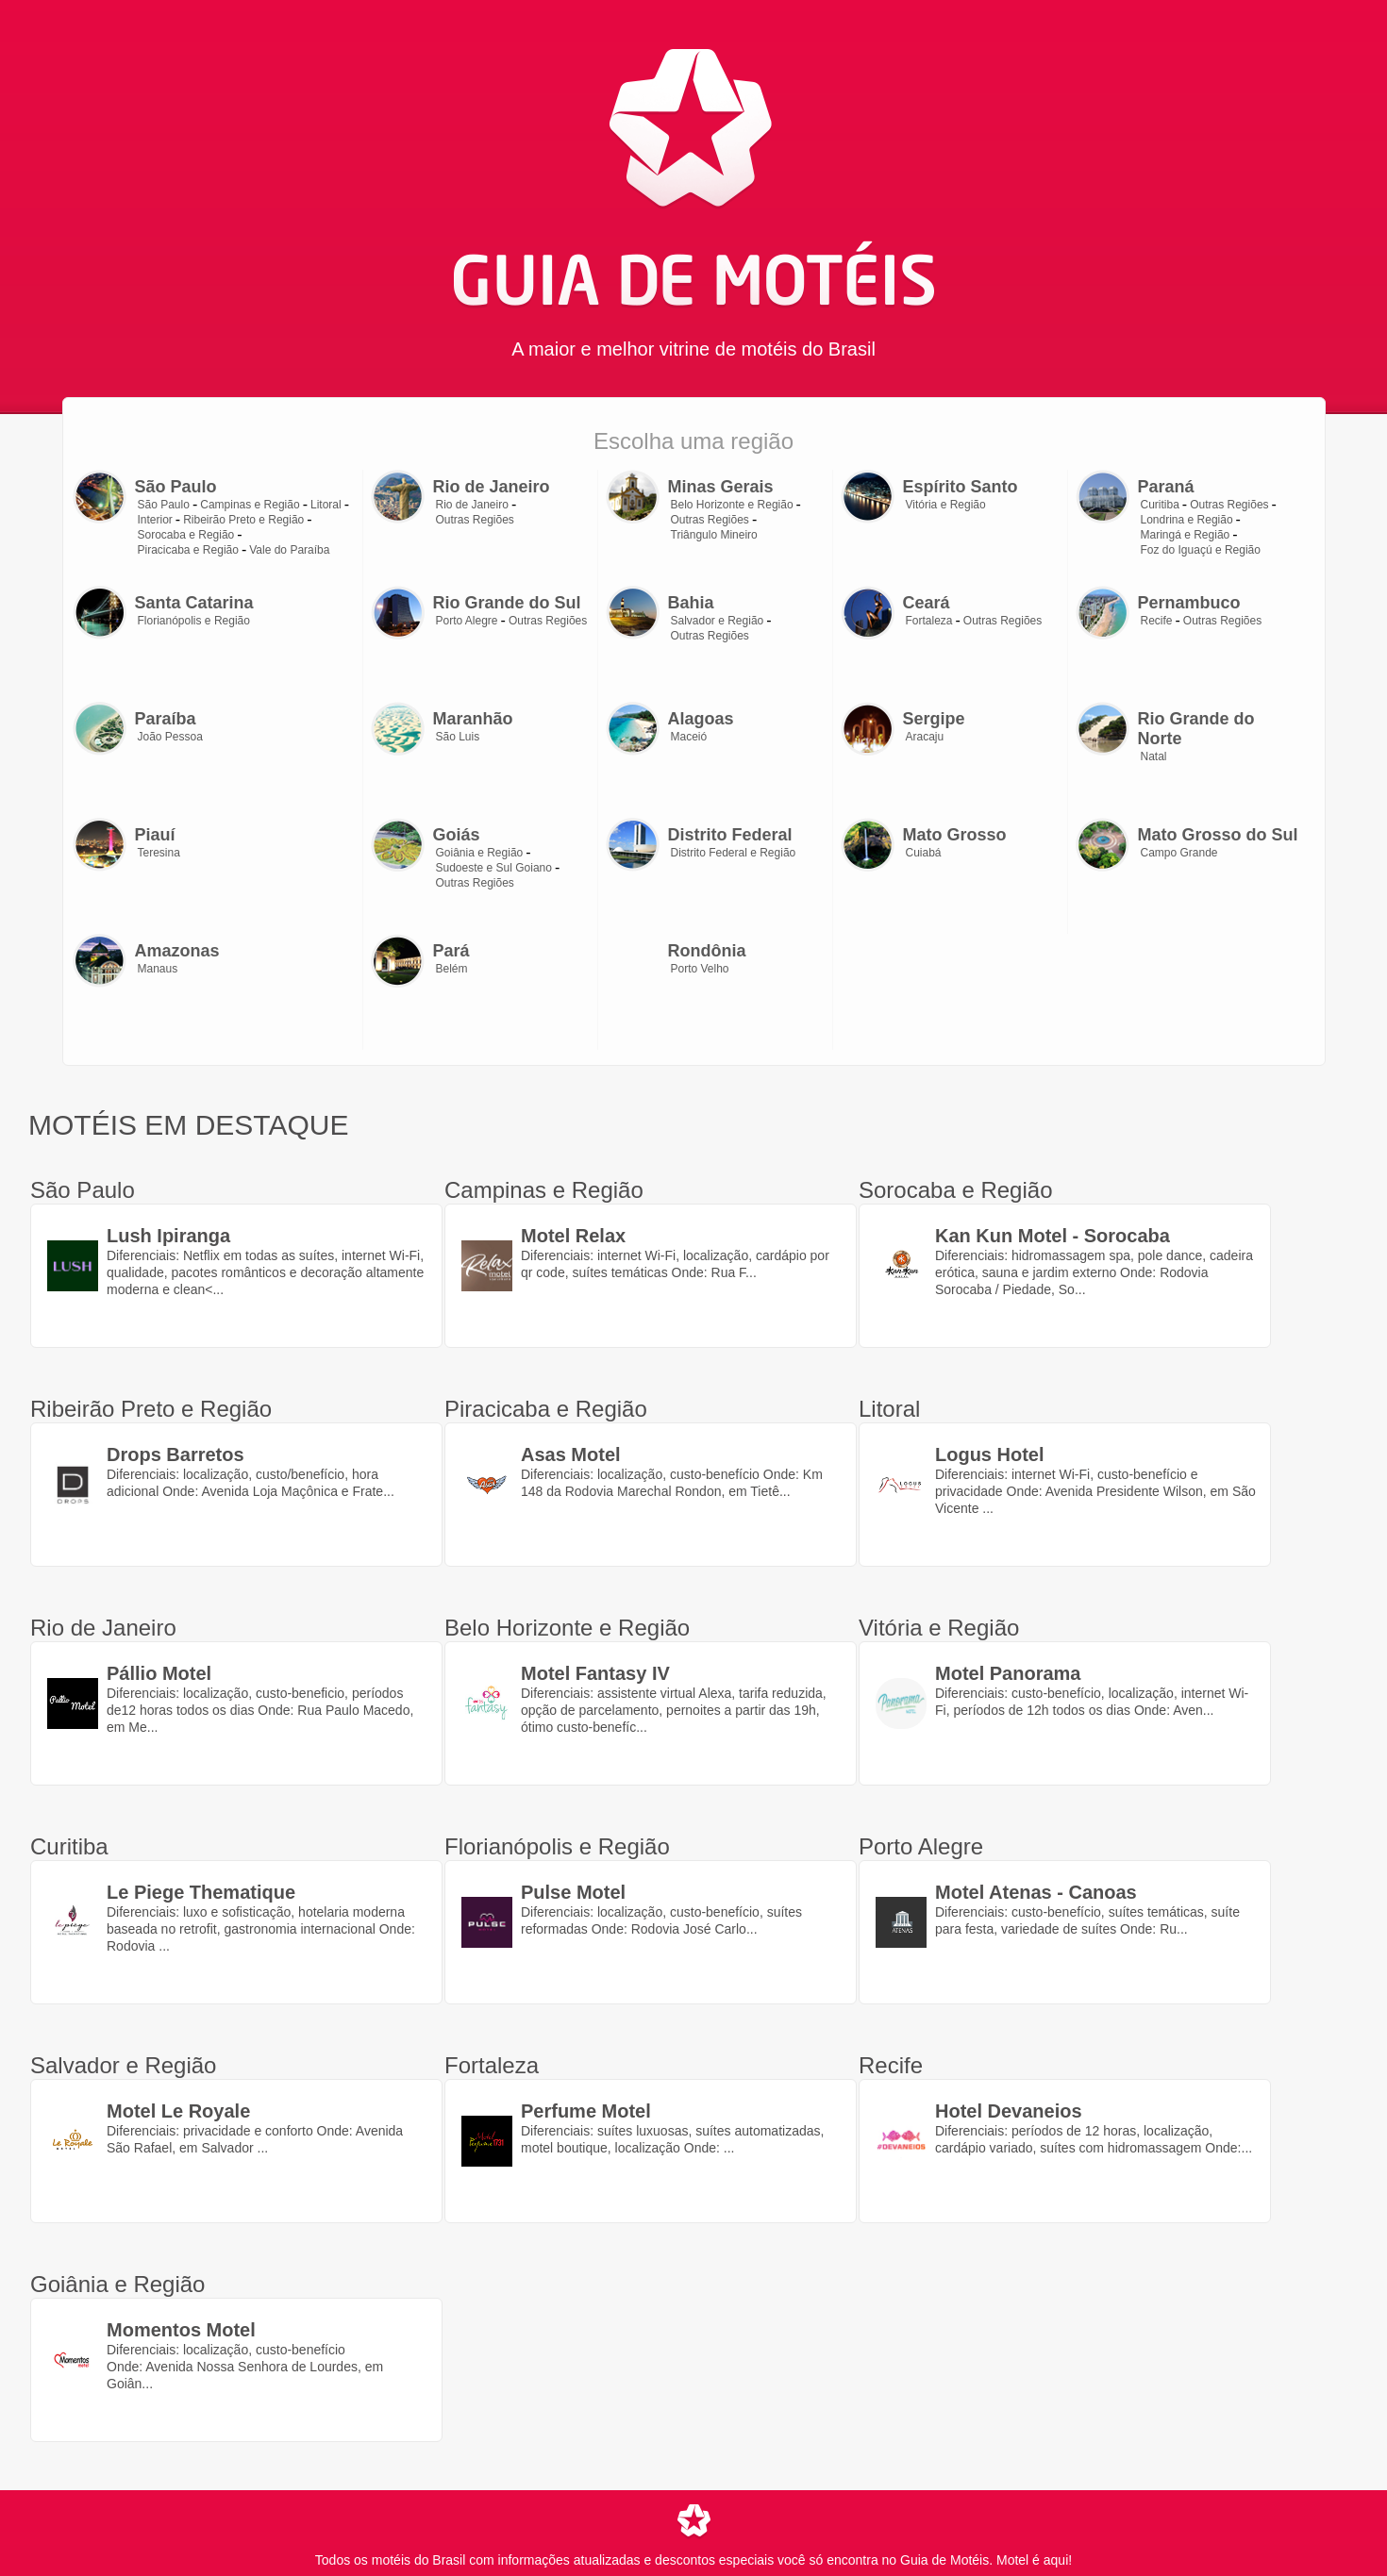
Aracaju (925, 736)
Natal (1154, 756)
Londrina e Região (1187, 519)
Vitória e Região (946, 504)
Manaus (158, 968)
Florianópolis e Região (194, 620)
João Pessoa (170, 736)
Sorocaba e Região (186, 534)
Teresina (159, 852)
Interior (155, 519)
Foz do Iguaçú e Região (1201, 550)
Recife (1157, 620)
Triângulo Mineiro (714, 534)
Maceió (689, 736)
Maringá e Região (1185, 534)
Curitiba (1160, 504)
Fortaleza (929, 620)
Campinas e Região (249, 504)
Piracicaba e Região (188, 550)
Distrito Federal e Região (733, 852)
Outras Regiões (475, 519)
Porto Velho (700, 968)
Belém (452, 968)
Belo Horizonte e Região (732, 504)
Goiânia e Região (480, 852)
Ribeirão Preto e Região (243, 519)
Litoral (326, 504)
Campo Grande (1179, 852)
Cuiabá (924, 852)
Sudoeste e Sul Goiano (494, 867)
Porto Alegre (467, 620)
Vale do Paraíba (289, 550)
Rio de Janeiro (472, 504)
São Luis (458, 736)
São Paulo (164, 504)
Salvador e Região (717, 620)
